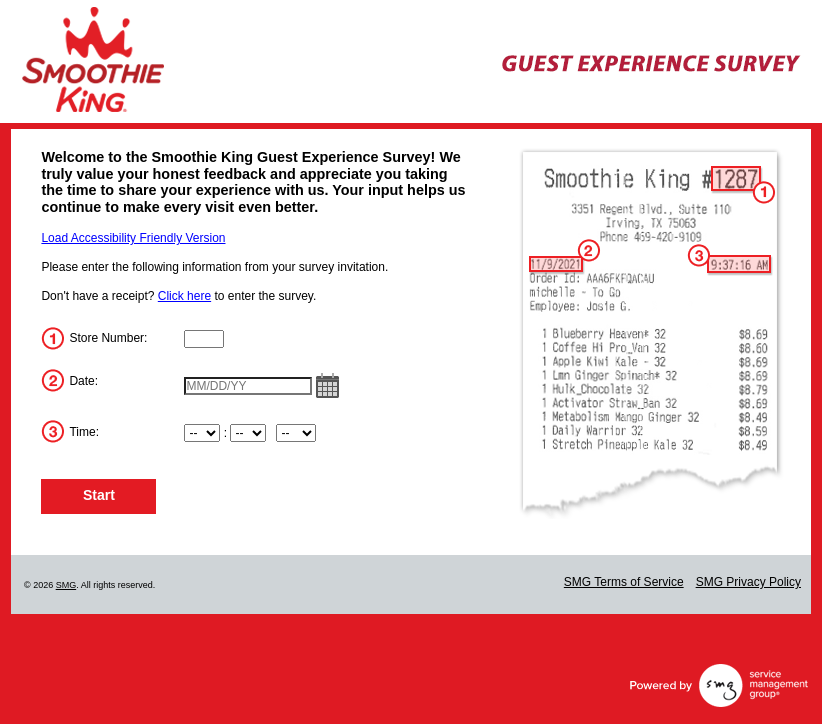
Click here (184, 296)
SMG (66, 585)
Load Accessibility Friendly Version (133, 238)
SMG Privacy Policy (748, 582)
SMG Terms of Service (624, 582)
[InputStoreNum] (204, 339)
